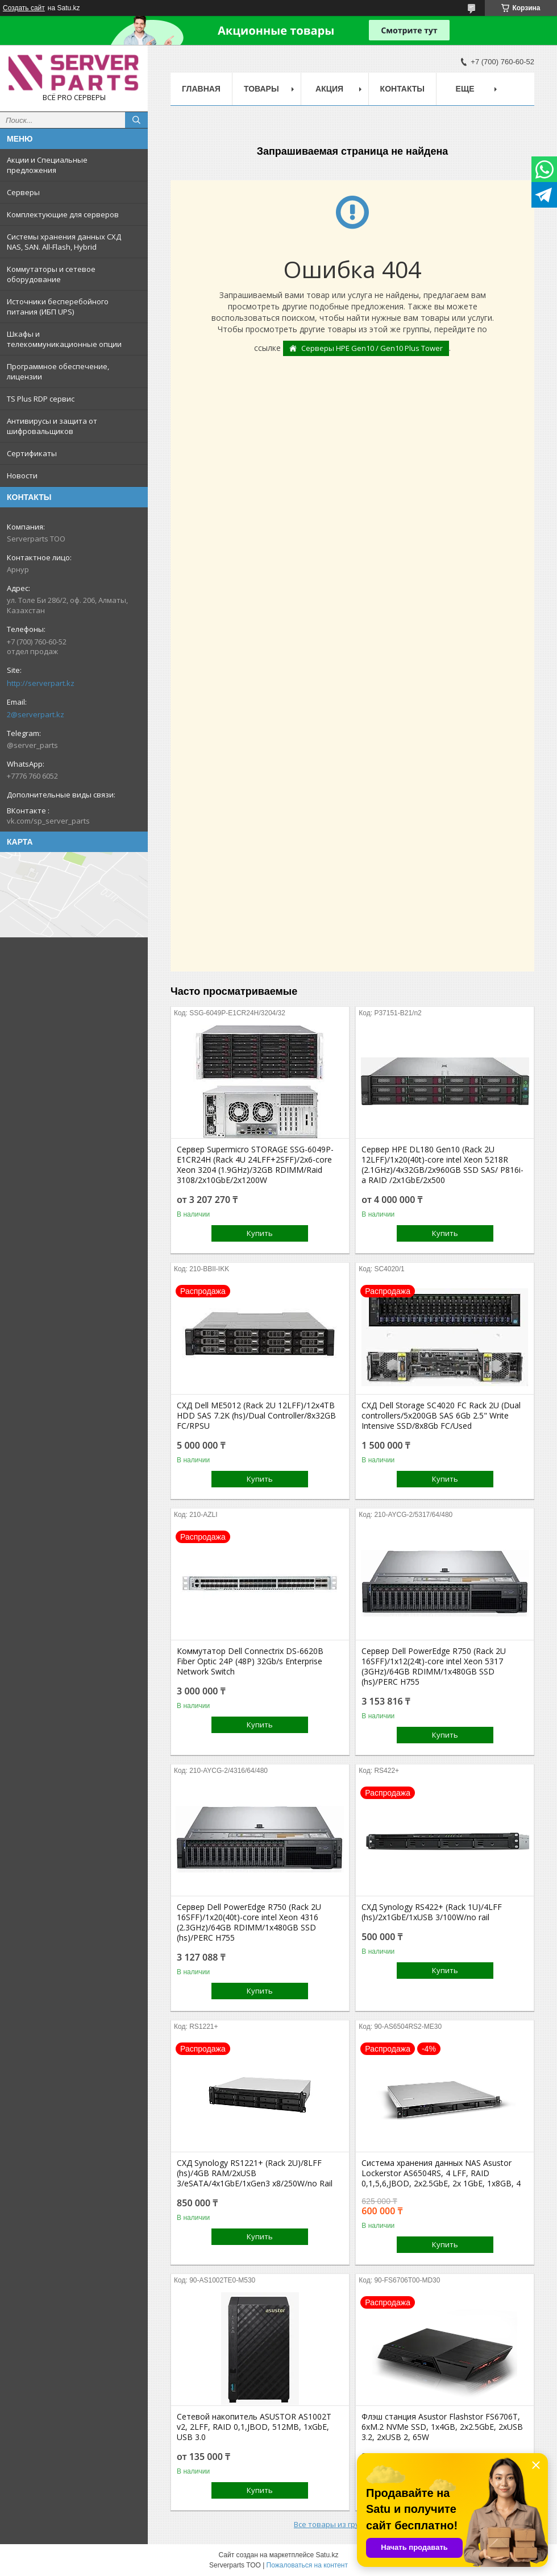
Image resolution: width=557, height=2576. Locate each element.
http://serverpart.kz (40, 683)
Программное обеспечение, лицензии (58, 371)
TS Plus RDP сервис (40, 399)
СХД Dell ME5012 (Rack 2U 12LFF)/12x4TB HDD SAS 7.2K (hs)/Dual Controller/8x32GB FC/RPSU (256, 1415)
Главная (201, 88)
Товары (261, 88)
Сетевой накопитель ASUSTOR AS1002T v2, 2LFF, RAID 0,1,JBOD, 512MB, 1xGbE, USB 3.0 (254, 2427)
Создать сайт (24, 8)
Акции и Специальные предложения (47, 165)
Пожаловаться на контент (307, 2565)
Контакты (402, 88)
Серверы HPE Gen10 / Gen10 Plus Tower (372, 348)
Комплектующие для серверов (63, 214)
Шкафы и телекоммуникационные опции (64, 339)
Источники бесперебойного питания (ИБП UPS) (58, 306)
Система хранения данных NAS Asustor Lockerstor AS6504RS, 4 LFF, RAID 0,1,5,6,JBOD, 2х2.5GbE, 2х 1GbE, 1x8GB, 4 (441, 2173)
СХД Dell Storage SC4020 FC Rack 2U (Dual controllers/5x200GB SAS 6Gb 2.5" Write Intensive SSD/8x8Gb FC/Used (441, 1415)
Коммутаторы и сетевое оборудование (51, 274)
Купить (260, 1233)
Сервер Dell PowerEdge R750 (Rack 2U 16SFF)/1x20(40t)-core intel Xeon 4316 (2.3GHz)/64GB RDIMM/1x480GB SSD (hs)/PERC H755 (249, 1922)
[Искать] (136, 120)
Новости (22, 475)
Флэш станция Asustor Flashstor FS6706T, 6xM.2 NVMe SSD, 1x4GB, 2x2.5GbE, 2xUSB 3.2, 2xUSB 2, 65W (442, 2427)
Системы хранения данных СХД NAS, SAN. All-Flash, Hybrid (64, 241)
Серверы (23, 192)
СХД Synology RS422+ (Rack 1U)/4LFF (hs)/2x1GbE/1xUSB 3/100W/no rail (431, 1912)
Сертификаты (32, 453)
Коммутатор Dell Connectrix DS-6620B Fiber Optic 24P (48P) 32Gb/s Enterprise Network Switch (250, 1661)
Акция (329, 88)
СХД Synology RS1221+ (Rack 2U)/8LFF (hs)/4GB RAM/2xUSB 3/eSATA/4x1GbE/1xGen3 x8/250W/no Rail (254, 2173)
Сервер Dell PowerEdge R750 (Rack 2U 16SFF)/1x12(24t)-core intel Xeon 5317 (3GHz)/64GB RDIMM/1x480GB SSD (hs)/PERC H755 (433, 1666)
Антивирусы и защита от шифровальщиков (52, 426)
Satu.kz (326, 2555)
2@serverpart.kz (35, 714)
